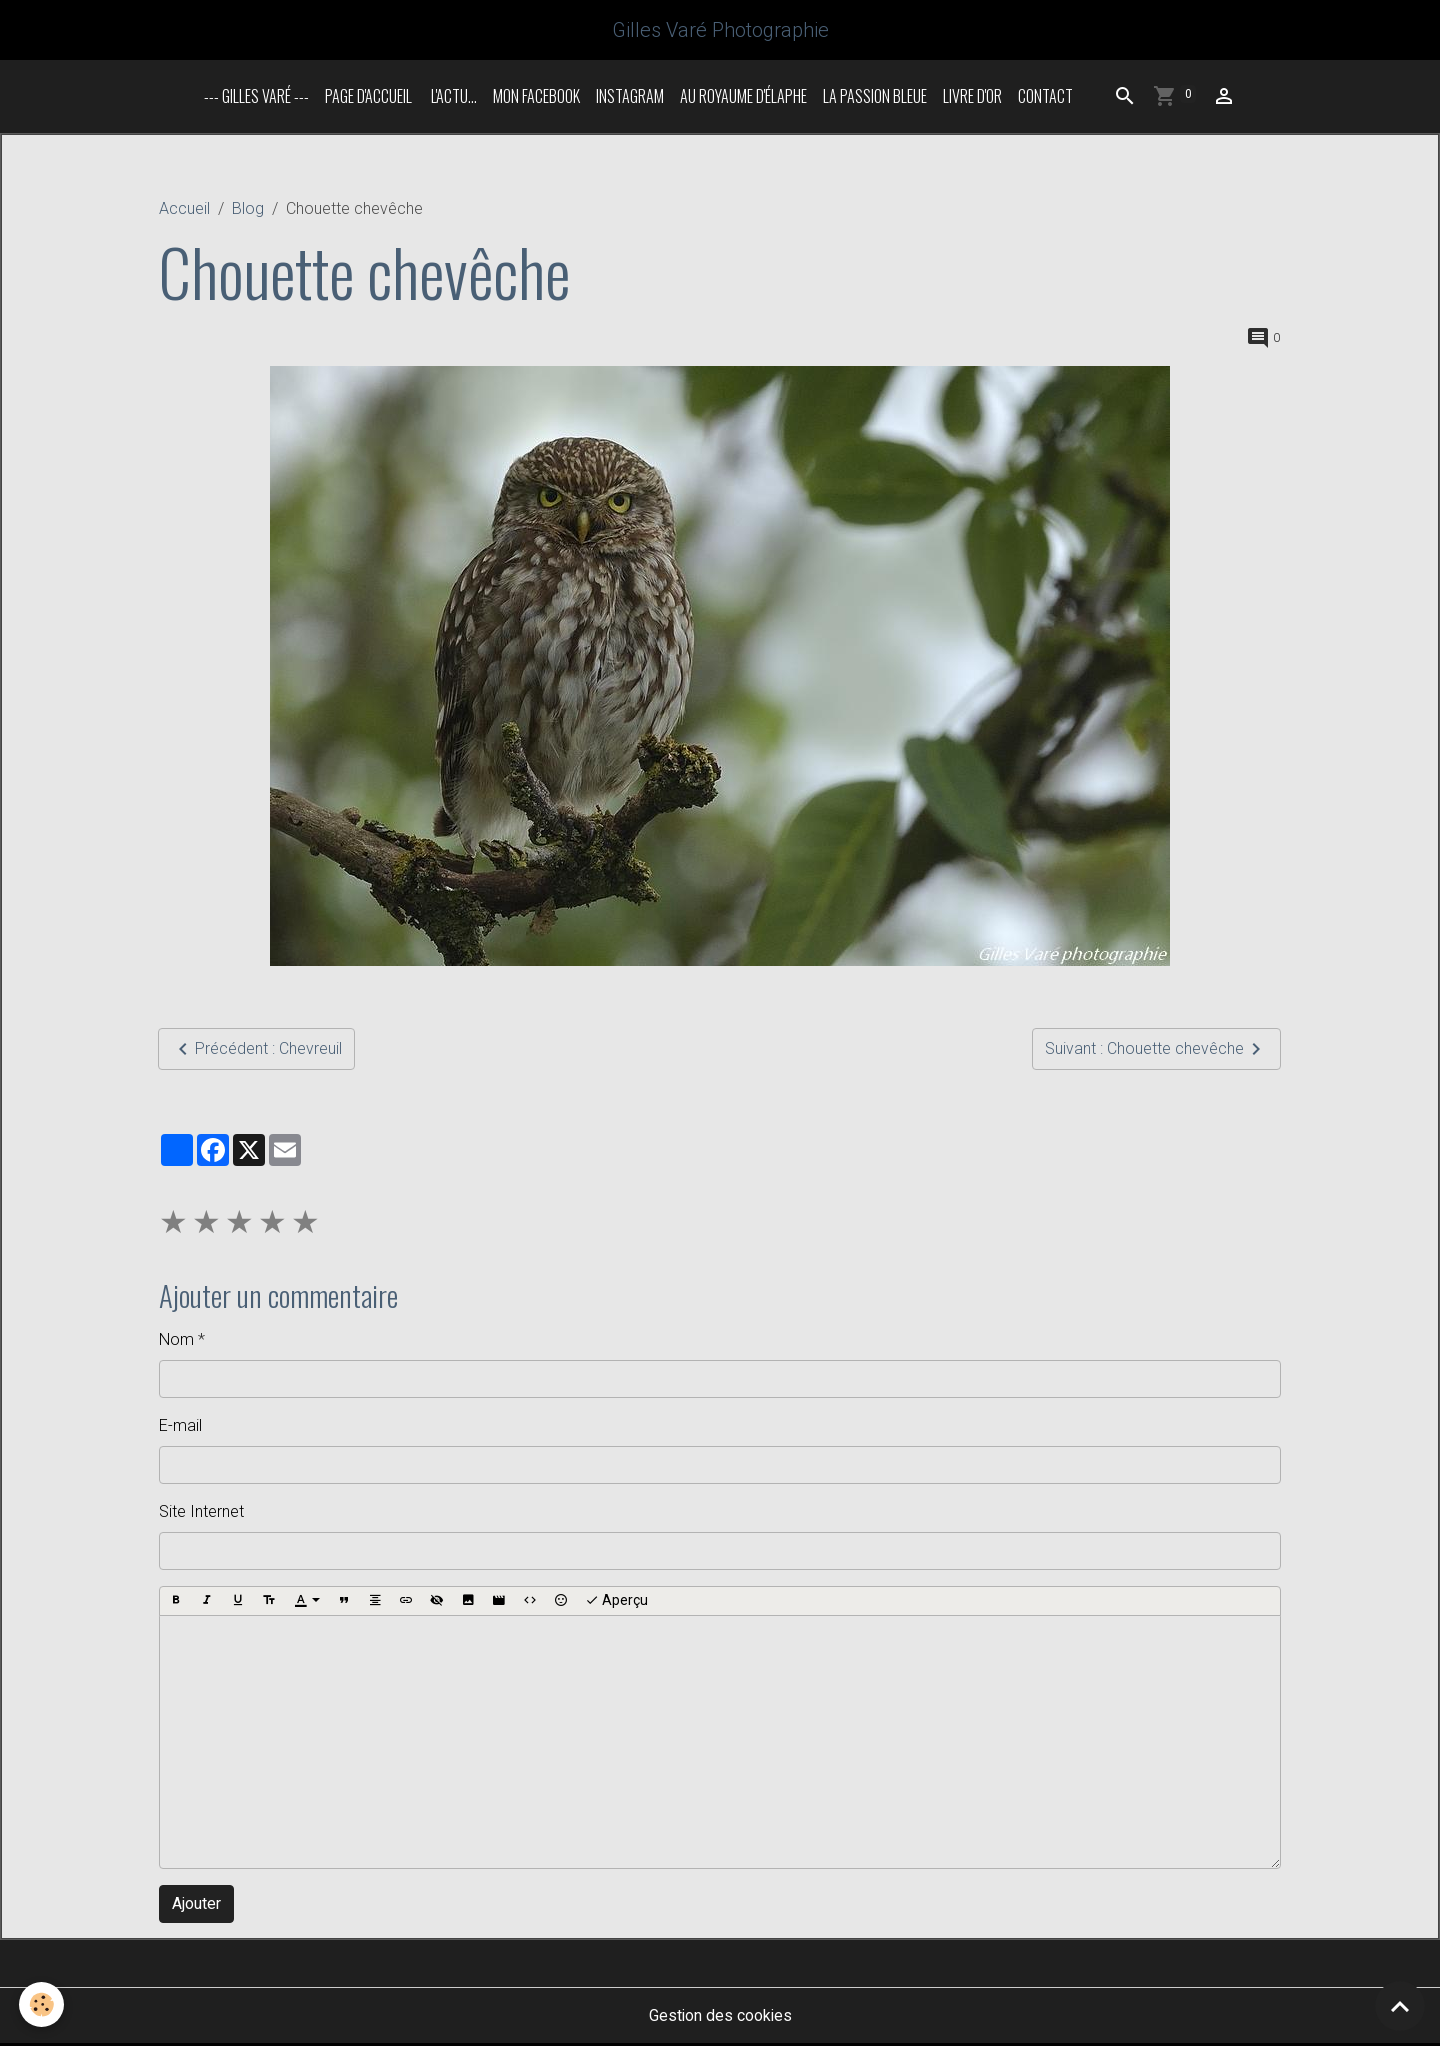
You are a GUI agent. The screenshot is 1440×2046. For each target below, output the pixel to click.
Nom (176, 1341)
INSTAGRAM (630, 98)
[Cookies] (42, 2004)
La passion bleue (875, 98)
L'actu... (452, 98)
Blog (248, 210)
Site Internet (201, 1513)
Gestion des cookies (720, 2017)
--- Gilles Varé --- (256, 98)
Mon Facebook (536, 98)
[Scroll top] (1400, 2006)
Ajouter (196, 1905)
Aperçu (616, 1603)
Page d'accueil (368, 98)
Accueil (184, 210)
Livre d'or (972, 98)
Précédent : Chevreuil (256, 1051)
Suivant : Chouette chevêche (1156, 1051)
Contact (1045, 98)
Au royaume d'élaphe (743, 98)
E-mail (180, 1427)
